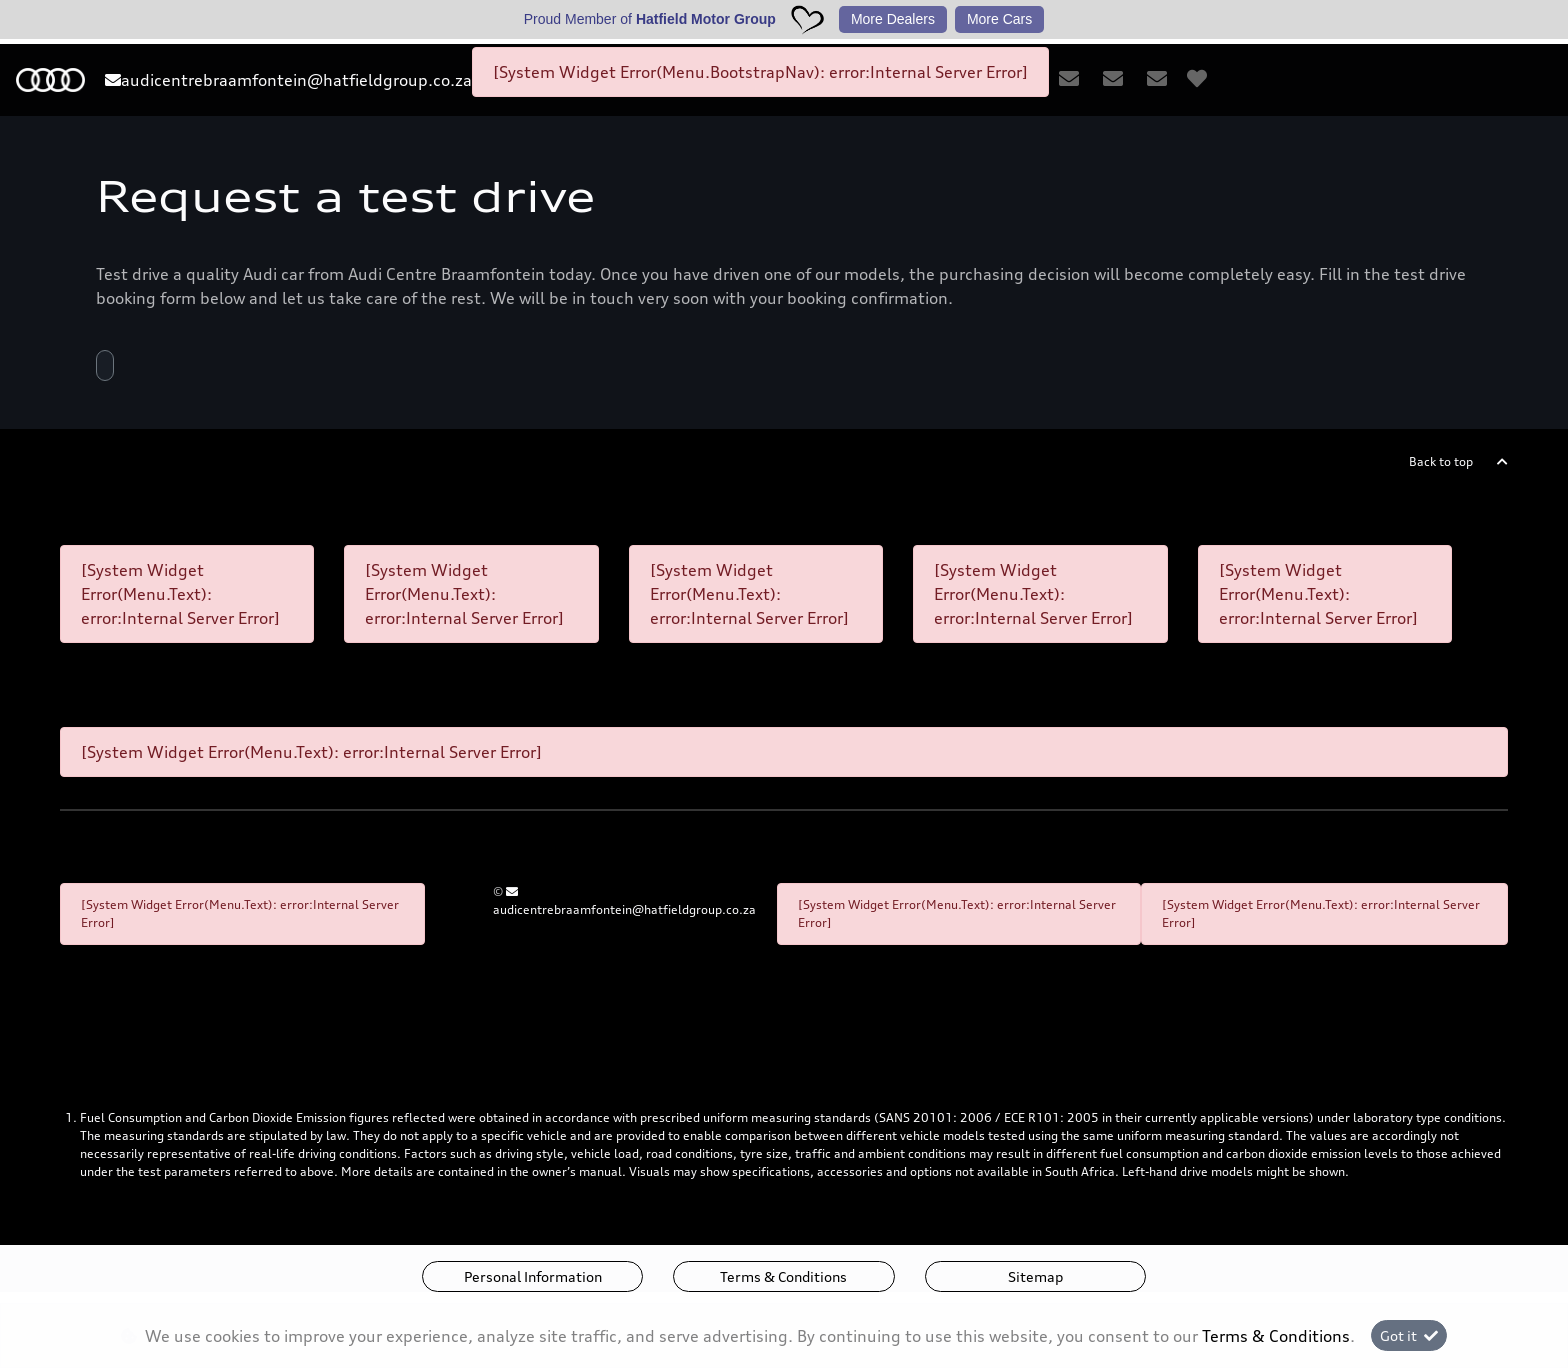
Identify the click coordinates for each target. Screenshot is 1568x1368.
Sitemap (1035, 1276)
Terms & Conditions (783, 1276)
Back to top (1441, 461)
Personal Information (533, 1276)
